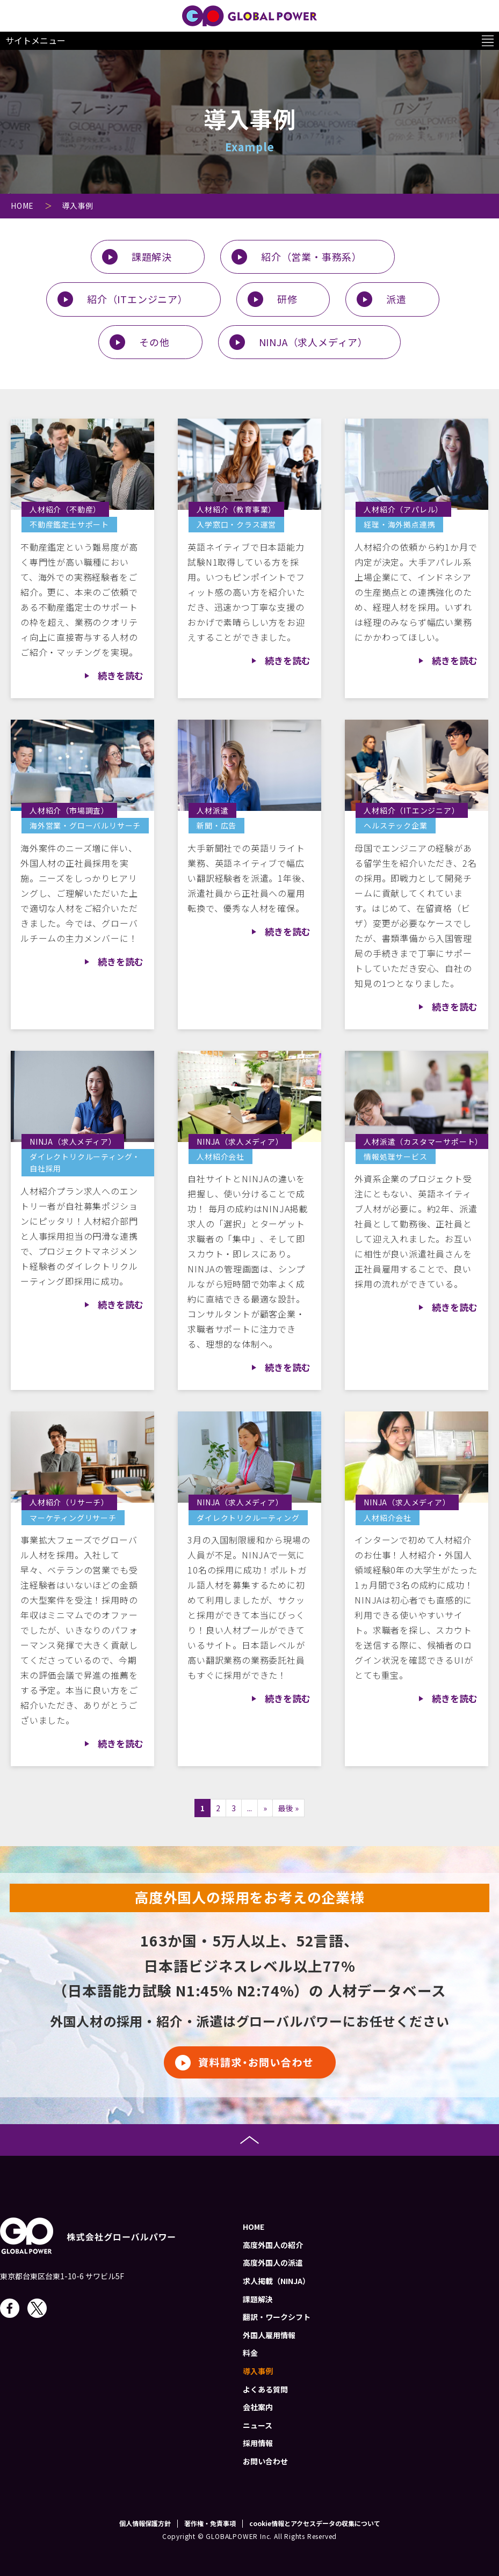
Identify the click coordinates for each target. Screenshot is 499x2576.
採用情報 (258, 2443)
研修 (287, 299)
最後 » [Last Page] (288, 1808)
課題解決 (152, 257)
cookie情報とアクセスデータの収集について (314, 2523)
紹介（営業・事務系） (311, 257)
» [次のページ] (265, 1808)
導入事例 (258, 2371)
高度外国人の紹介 (273, 2245)
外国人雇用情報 (269, 2335)
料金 (250, 2352)
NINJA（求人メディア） (313, 342)
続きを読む (120, 675)
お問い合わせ (265, 2461)
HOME (253, 2226)
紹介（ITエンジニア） (137, 299)
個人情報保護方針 (145, 2523)
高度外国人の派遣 (273, 2262)
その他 (154, 342)
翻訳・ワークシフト (276, 2316)
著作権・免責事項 (210, 2523)
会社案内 (258, 2407)
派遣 (396, 299)
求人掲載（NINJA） (276, 2280)
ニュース (257, 2425)
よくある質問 (265, 2389)
